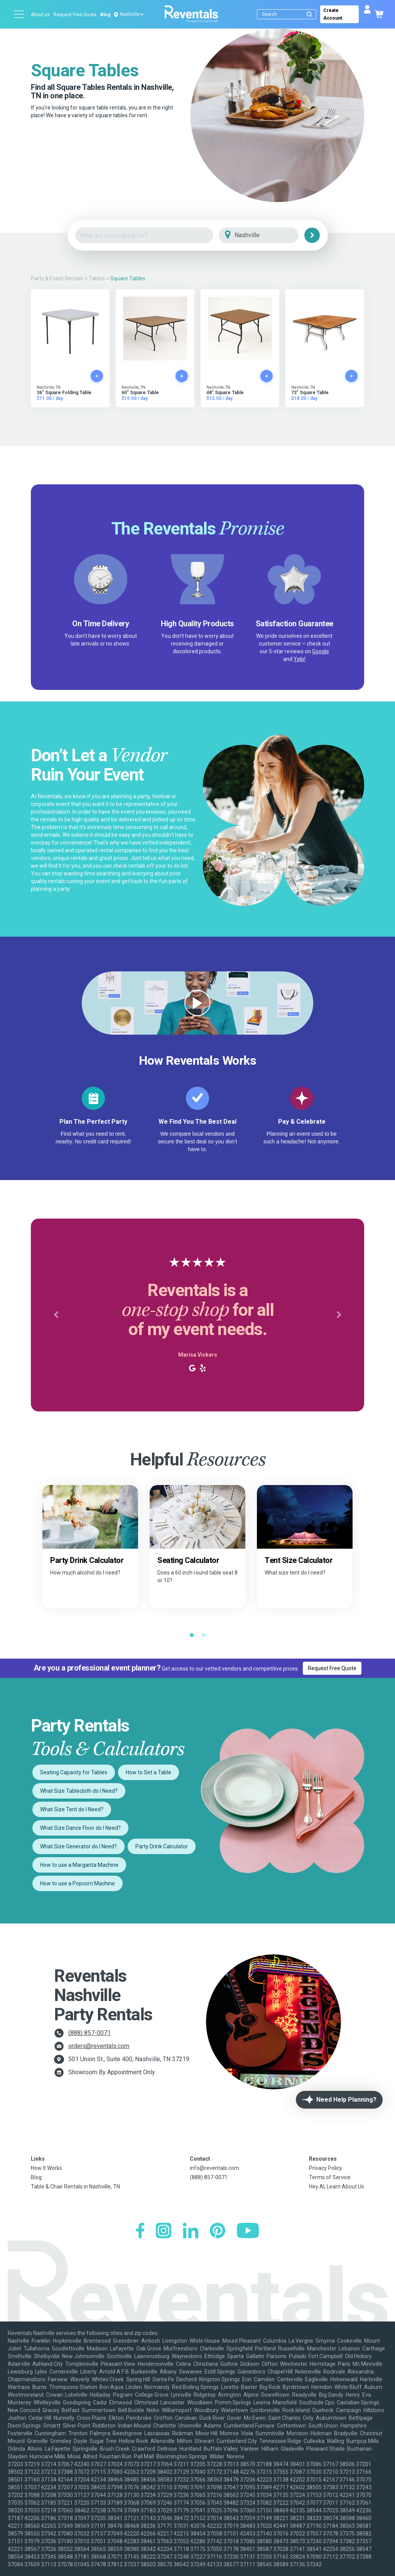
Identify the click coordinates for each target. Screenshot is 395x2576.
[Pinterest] (217, 2231)
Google (320, 651)
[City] (269, 235)
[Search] (288, 14)
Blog (105, 14)
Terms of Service (330, 2177)
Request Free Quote (75, 14)
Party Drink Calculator (161, 1846)
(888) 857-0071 (89, 2033)
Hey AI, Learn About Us (336, 2186)
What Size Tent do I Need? (71, 1809)
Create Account (332, 14)
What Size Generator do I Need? (78, 1846)
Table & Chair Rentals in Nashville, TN (75, 2186)
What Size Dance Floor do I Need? (80, 1828)
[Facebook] (140, 2231)
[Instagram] (163, 2231)
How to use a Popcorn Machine (77, 1883)
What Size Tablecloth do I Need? (79, 1791)
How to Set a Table (148, 1772)
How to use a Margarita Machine (79, 1865)
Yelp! (300, 659)
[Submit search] (309, 14)
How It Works (46, 2168)
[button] (56, 1315)
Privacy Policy (325, 2168)
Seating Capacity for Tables (73, 1772)
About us (40, 14)
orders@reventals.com (98, 2046)
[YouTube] (248, 2231)
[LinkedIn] (190, 2231)
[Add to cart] (97, 376)
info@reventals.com (214, 2168)
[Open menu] (19, 14)
